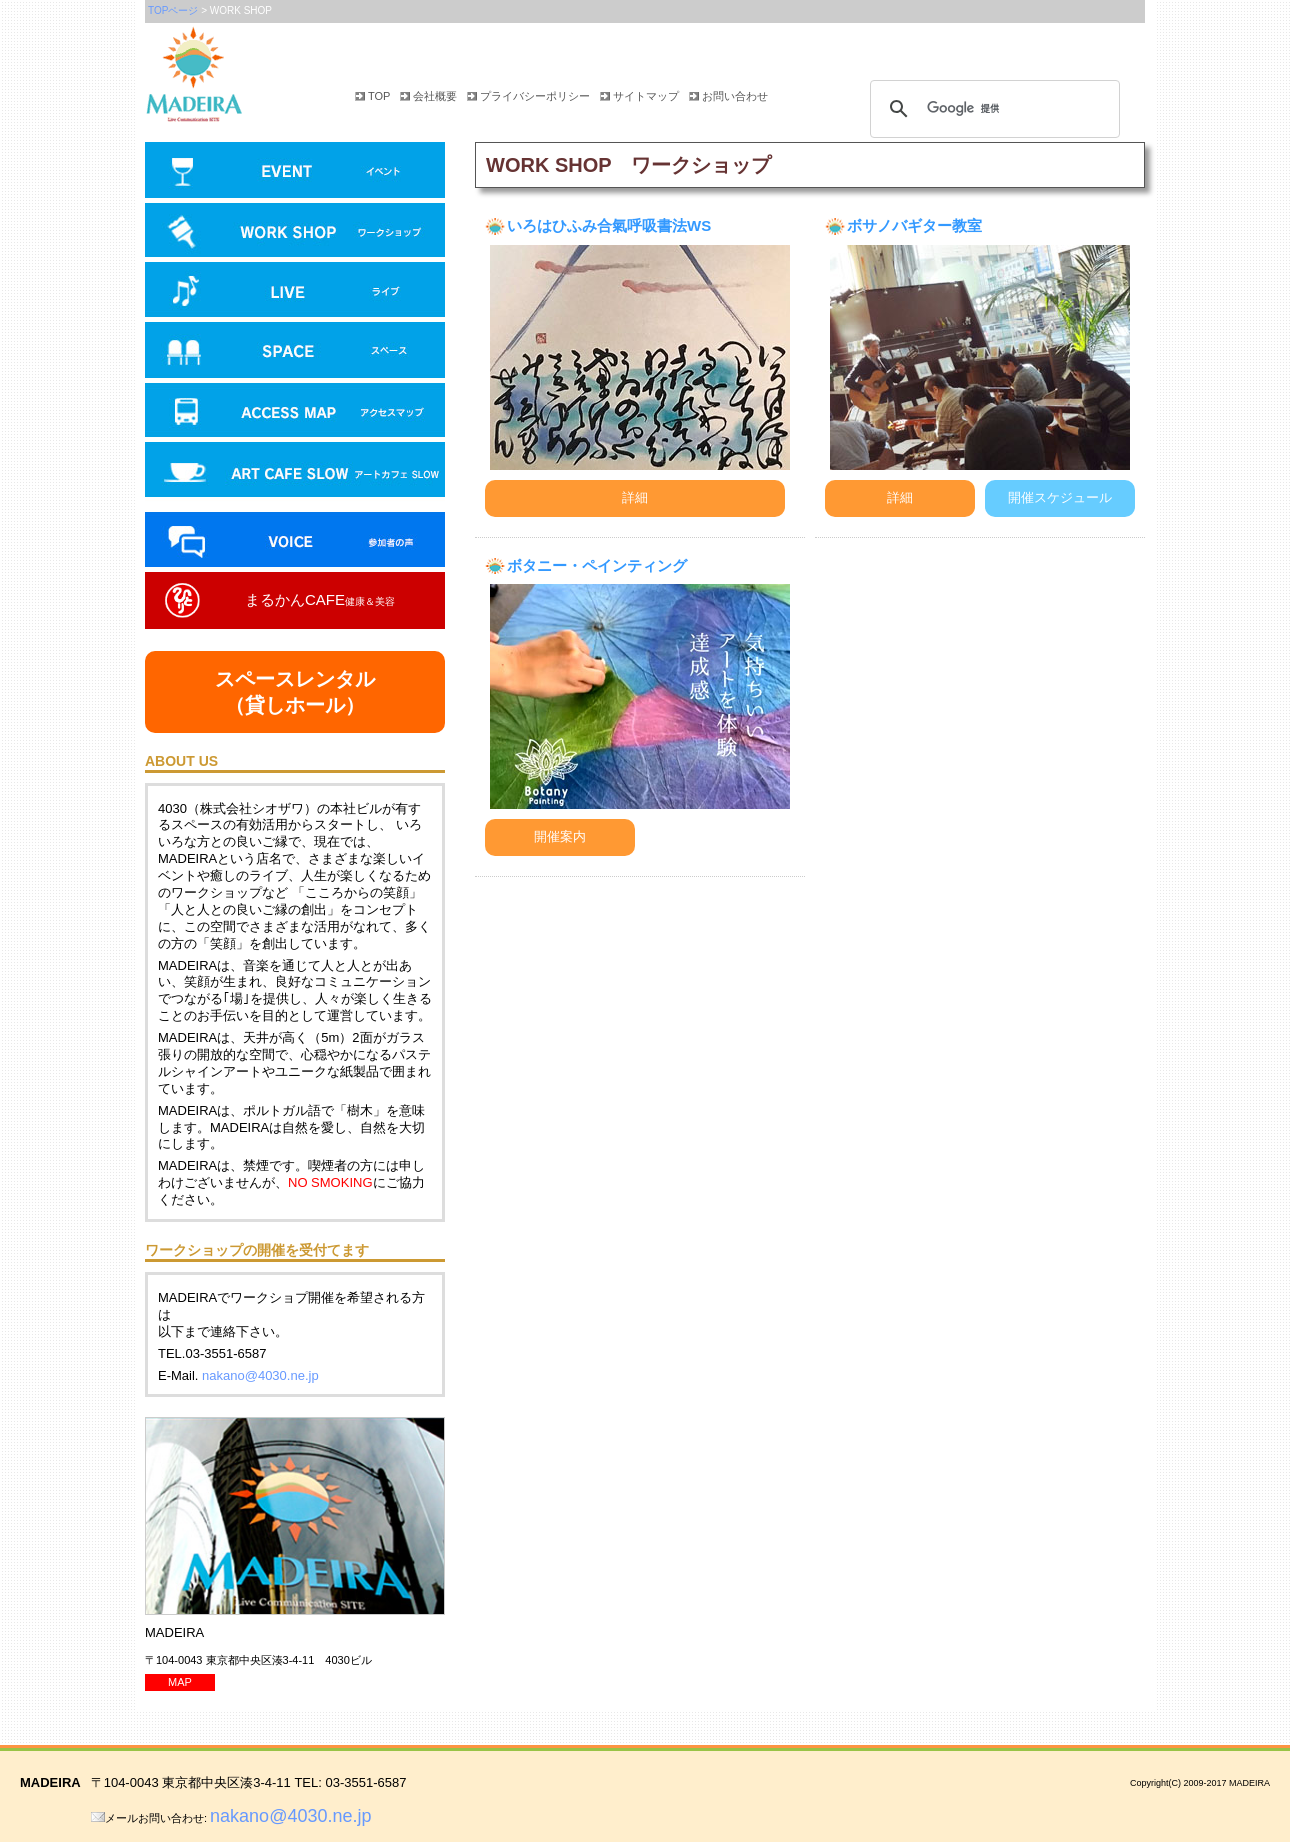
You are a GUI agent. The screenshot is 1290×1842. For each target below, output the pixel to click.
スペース (295, 352)
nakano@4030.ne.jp (260, 1375)
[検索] (992, 109)
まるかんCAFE (320, 599)
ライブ (295, 292)
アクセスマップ (295, 412)
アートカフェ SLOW (295, 477)
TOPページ (173, 10)
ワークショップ (295, 232)
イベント (295, 172)
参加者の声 (295, 542)
